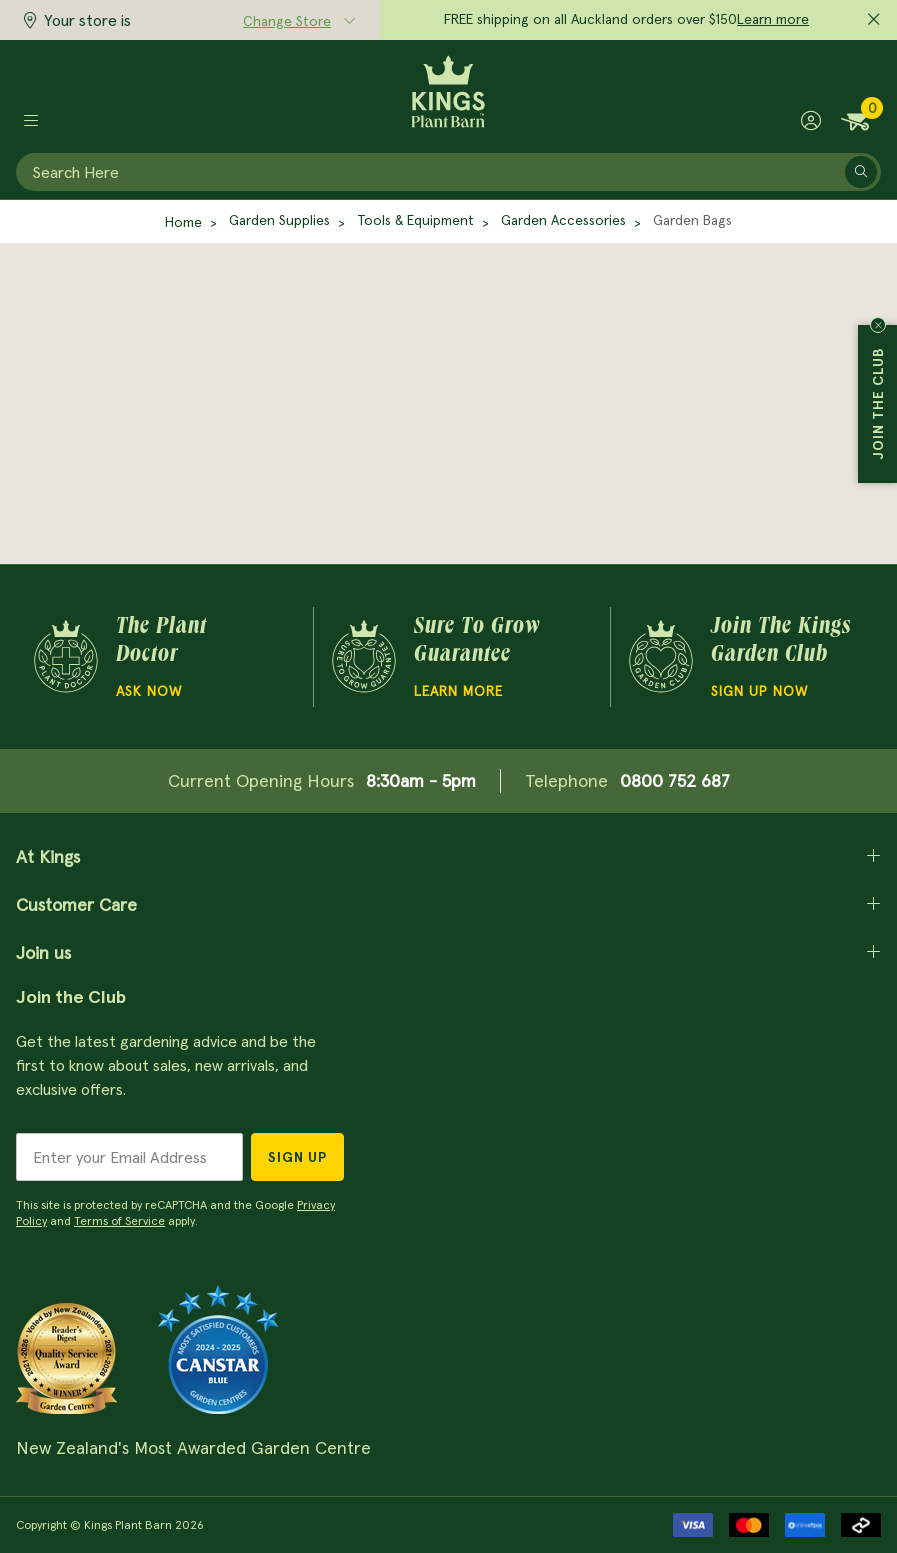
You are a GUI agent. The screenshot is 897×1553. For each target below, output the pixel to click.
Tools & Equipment (415, 220)
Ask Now (149, 691)
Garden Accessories (563, 220)
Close (878, 325)
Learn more (773, 19)
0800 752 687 (675, 780)
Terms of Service (119, 1220)
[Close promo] (874, 20)
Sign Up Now (759, 691)
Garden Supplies (279, 220)
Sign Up (297, 1157)
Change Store (287, 21)
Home (183, 222)
